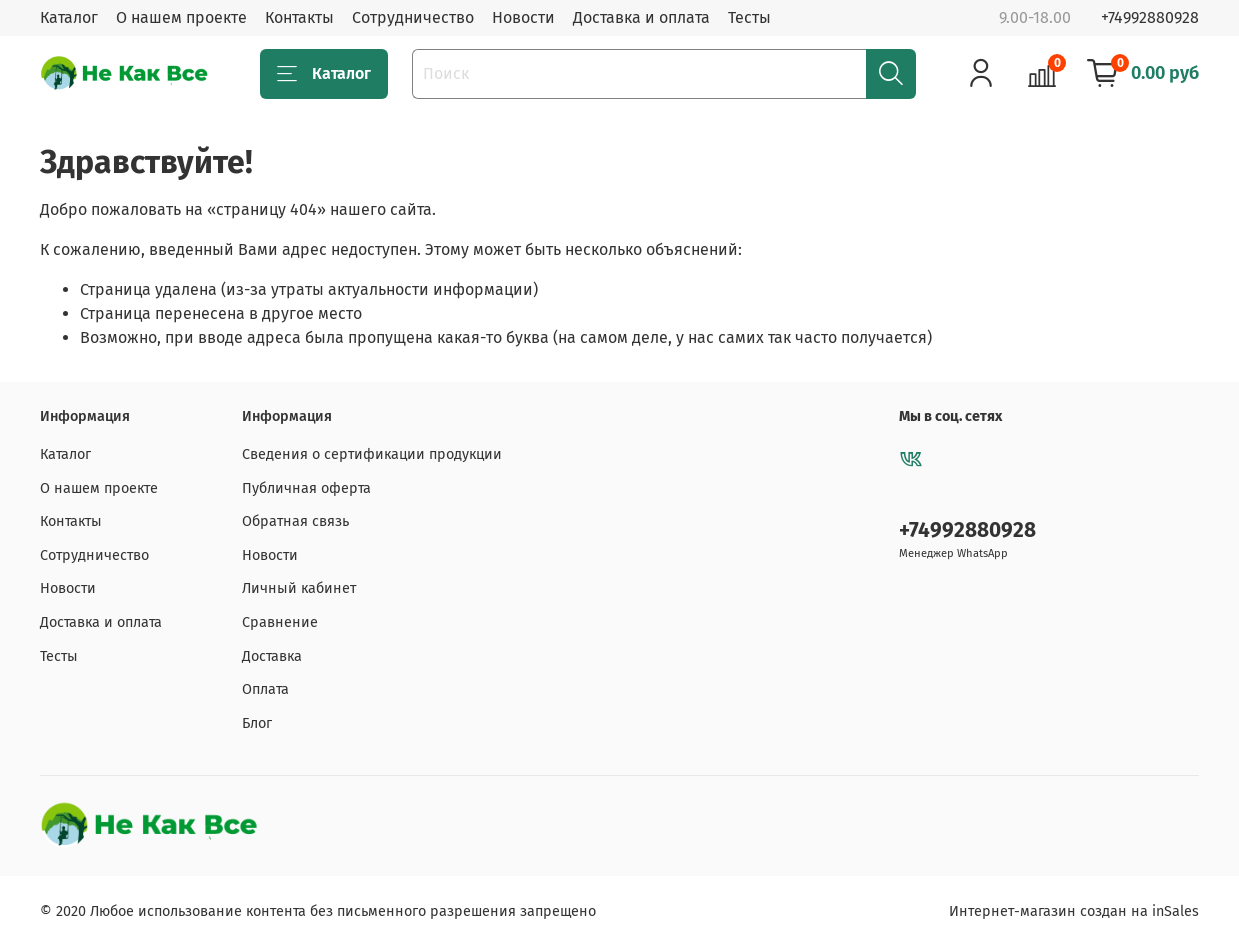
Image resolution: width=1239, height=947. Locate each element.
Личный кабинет (299, 588)
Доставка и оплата (641, 17)
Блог (257, 723)
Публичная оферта (306, 488)
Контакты (299, 17)
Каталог (69, 17)
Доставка (272, 656)
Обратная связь (295, 521)
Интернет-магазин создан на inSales (1074, 911)
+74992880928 (1150, 17)
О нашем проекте (181, 17)
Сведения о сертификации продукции (372, 454)
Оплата (265, 689)
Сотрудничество (413, 17)
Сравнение (280, 622)
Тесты (749, 17)
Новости (523, 17)
